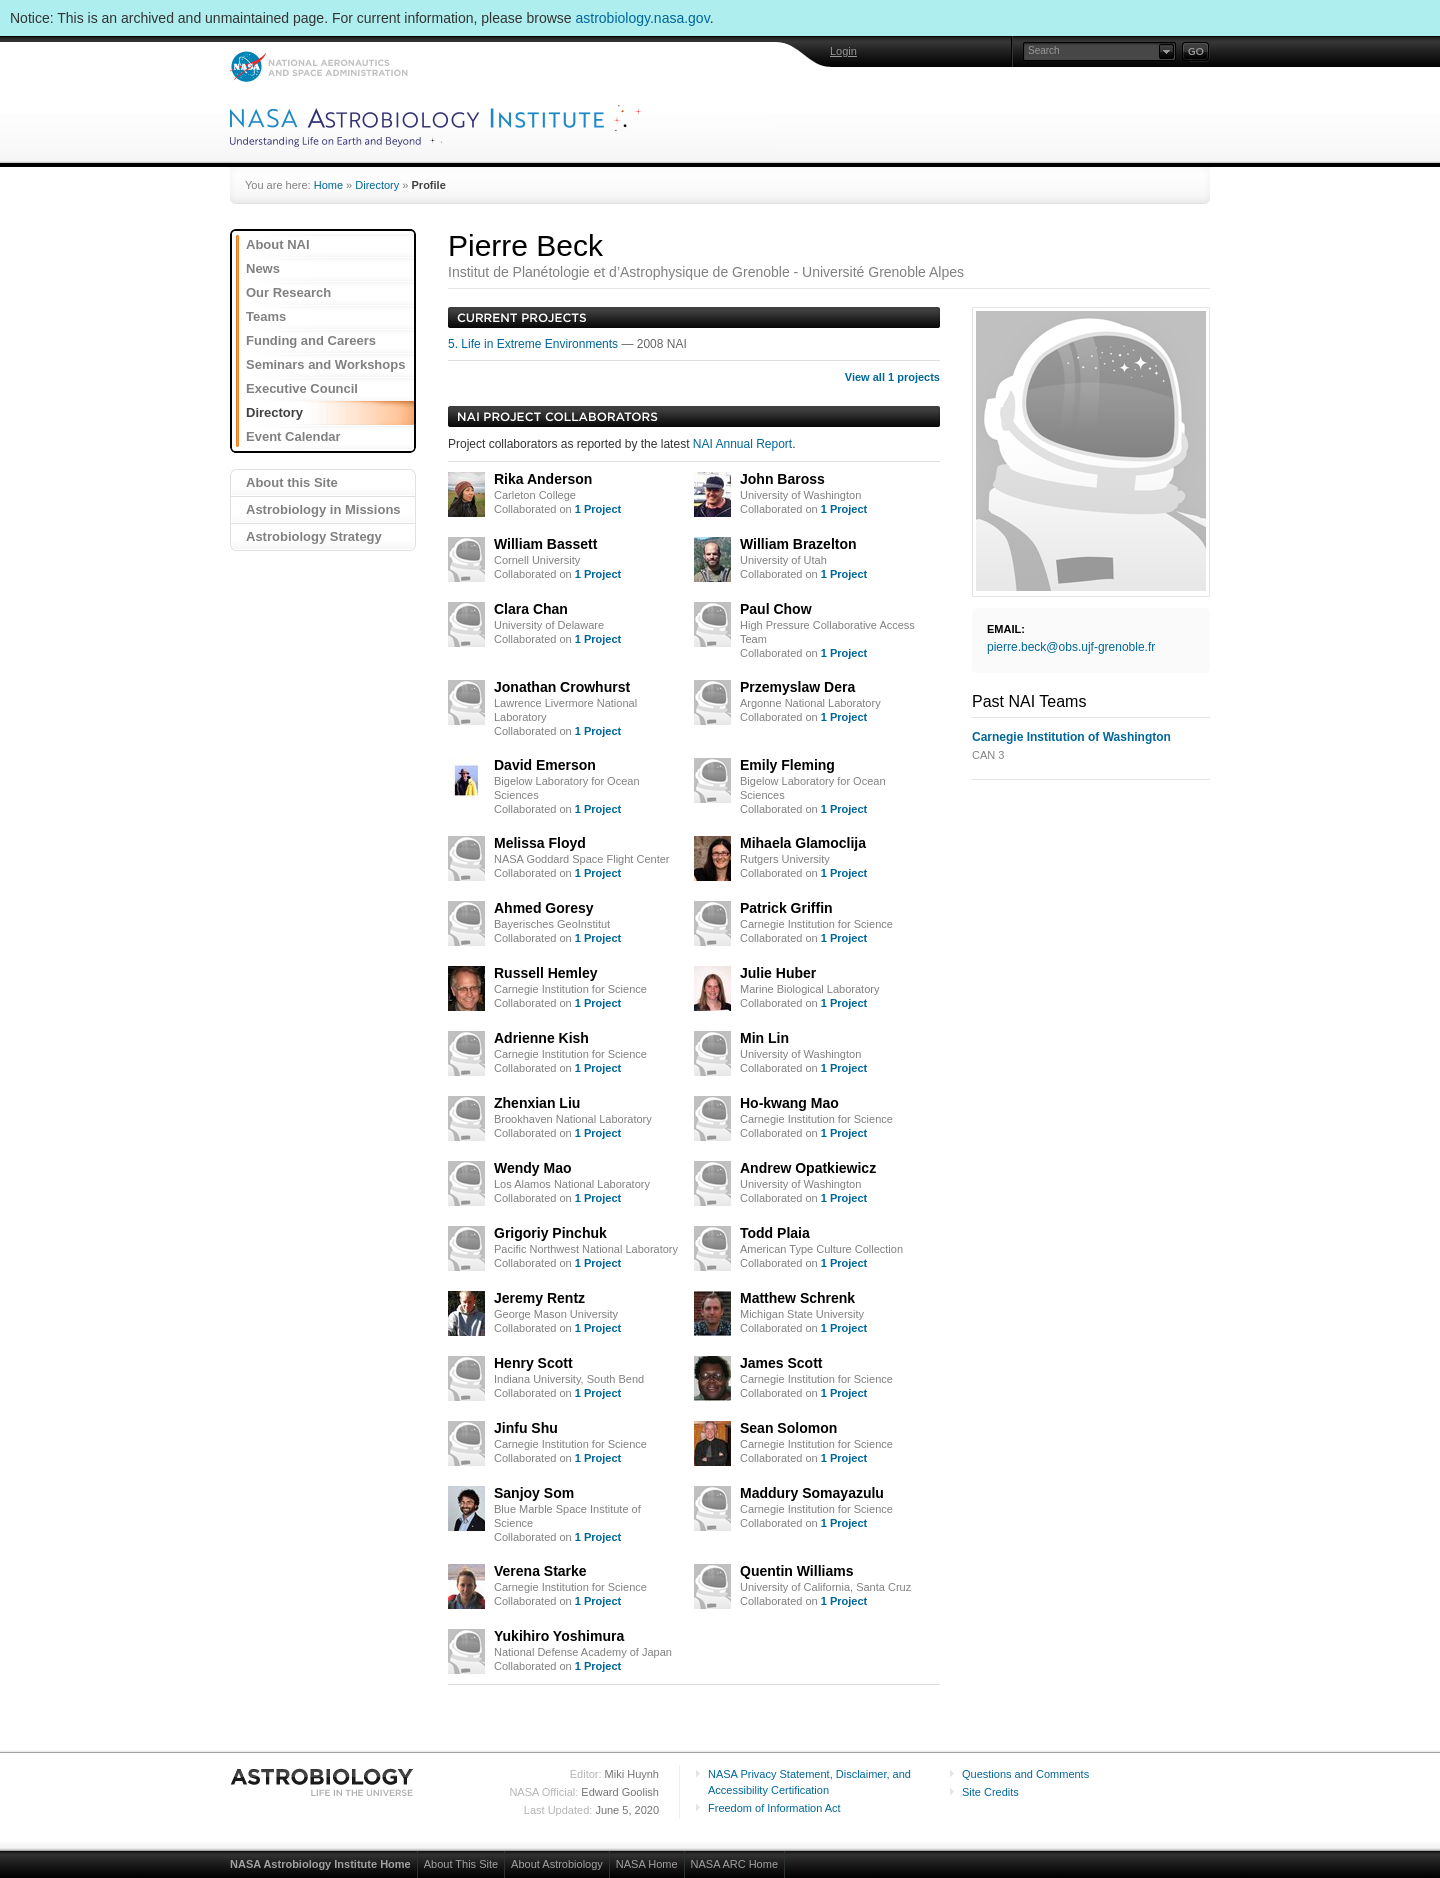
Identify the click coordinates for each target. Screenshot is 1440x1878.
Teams (266, 316)
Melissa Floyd (540, 843)
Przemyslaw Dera (797, 687)
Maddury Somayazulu (812, 1493)
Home (328, 185)
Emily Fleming (787, 765)
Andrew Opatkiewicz (808, 1168)
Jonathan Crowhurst (562, 687)
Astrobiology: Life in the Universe (323, 1782)
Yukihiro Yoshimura (559, 1636)
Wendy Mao (533, 1168)
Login (843, 51)
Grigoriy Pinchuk (550, 1233)
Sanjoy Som (534, 1493)
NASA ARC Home (734, 1864)
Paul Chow (776, 609)
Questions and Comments (1025, 1774)
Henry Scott (533, 1363)
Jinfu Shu (526, 1428)
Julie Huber (778, 973)
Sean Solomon (788, 1428)
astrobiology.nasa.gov (643, 18)
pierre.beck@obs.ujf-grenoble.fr (1071, 647)
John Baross (782, 479)
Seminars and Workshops (325, 364)
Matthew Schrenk (797, 1298)
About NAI (278, 244)
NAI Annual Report (742, 444)
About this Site (292, 482)
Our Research (288, 292)
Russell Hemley (546, 973)
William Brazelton (798, 544)
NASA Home (647, 1864)
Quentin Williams (796, 1571)
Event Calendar (293, 436)
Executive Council (302, 388)
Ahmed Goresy (544, 908)
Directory (377, 185)
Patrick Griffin (786, 908)
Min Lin (764, 1038)
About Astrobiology (557, 1864)
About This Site (461, 1864)
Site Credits (990, 1792)
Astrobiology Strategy (314, 536)
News (263, 268)
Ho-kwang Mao (789, 1103)
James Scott (781, 1363)
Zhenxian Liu (537, 1103)
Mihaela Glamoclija (803, 843)
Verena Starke (540, 1571)
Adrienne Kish (541, 1038)
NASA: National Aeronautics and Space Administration (318, 66)
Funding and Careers (311, 340)
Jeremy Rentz (539, 1298)
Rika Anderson (543, 479)
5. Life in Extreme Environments (534, 344)
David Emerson (545, 765)
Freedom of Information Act (774, 1808)
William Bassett (545, 544)
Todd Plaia (775, 1233)
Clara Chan (531, 609)
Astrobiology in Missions (323, 509)
